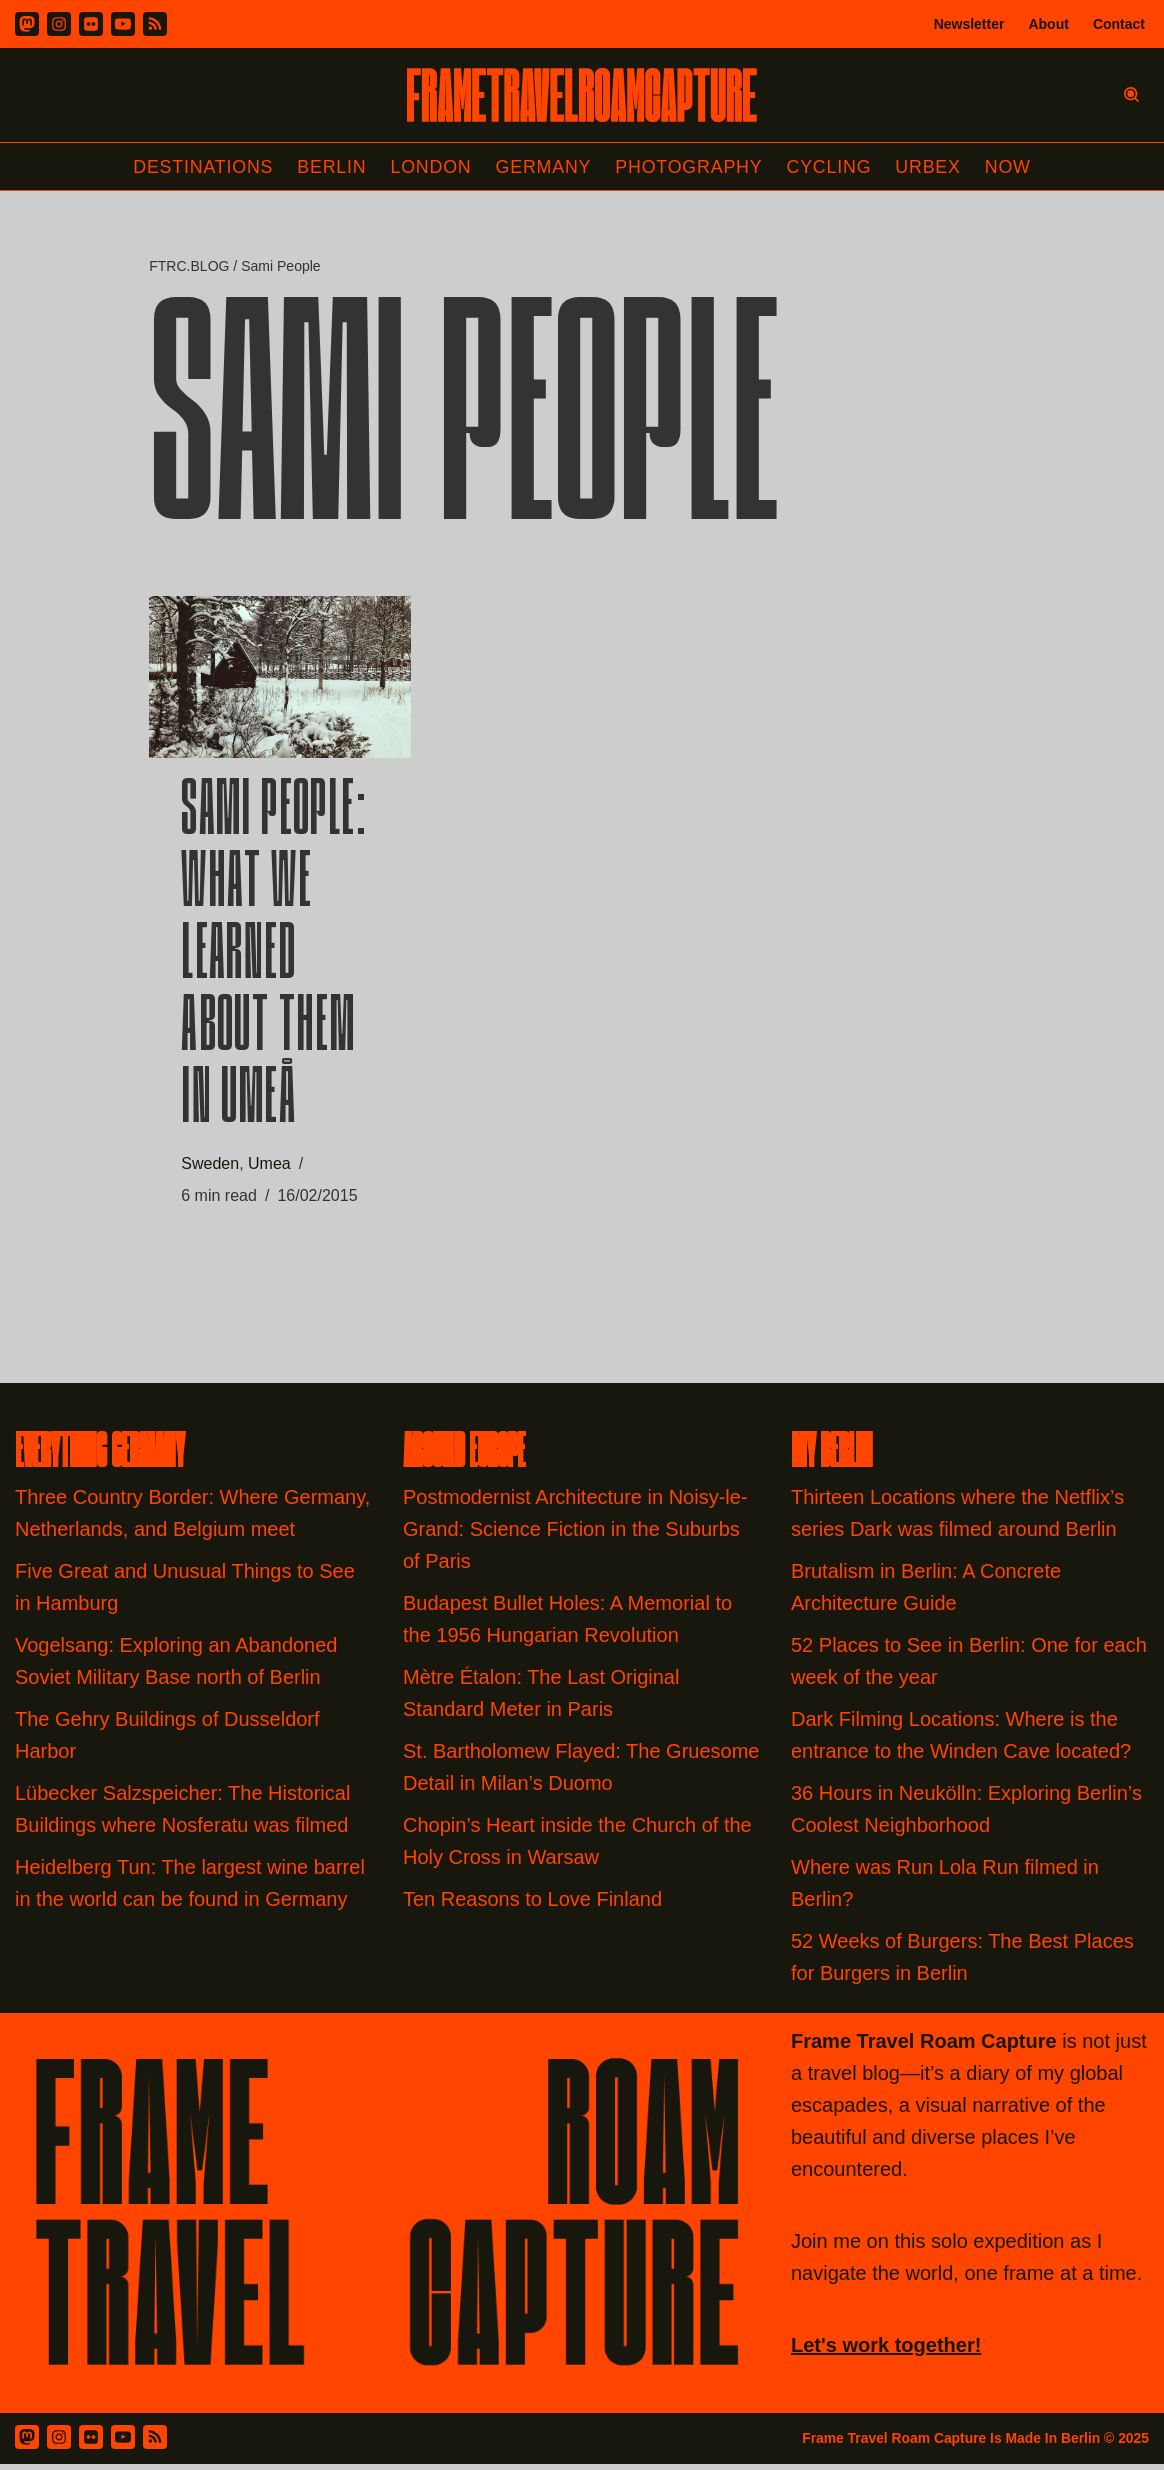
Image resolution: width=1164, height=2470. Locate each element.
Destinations (200, 167)
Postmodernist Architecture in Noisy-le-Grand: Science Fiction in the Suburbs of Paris (575, 1535)
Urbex (931, 167)
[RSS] (155, 24)
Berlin (330, 167)
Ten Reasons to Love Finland (532, 1905)
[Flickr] (91, 24)
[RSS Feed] (155, 2443)
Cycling (831, 167)
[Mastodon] (27, 24)
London (430, 167)
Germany (543, 167)
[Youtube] (123, 24)
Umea (269, 1167)
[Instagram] (59, 24)
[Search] (1131, 94)
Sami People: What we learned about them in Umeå (274, 961)
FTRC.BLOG (189, 267)
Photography (690, 167)
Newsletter (969, 24)
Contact (1119, 24)
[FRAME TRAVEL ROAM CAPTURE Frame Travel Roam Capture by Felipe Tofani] (582, 95)
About (1048, 24)
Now (1011, 167)
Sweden (210, 1167)
